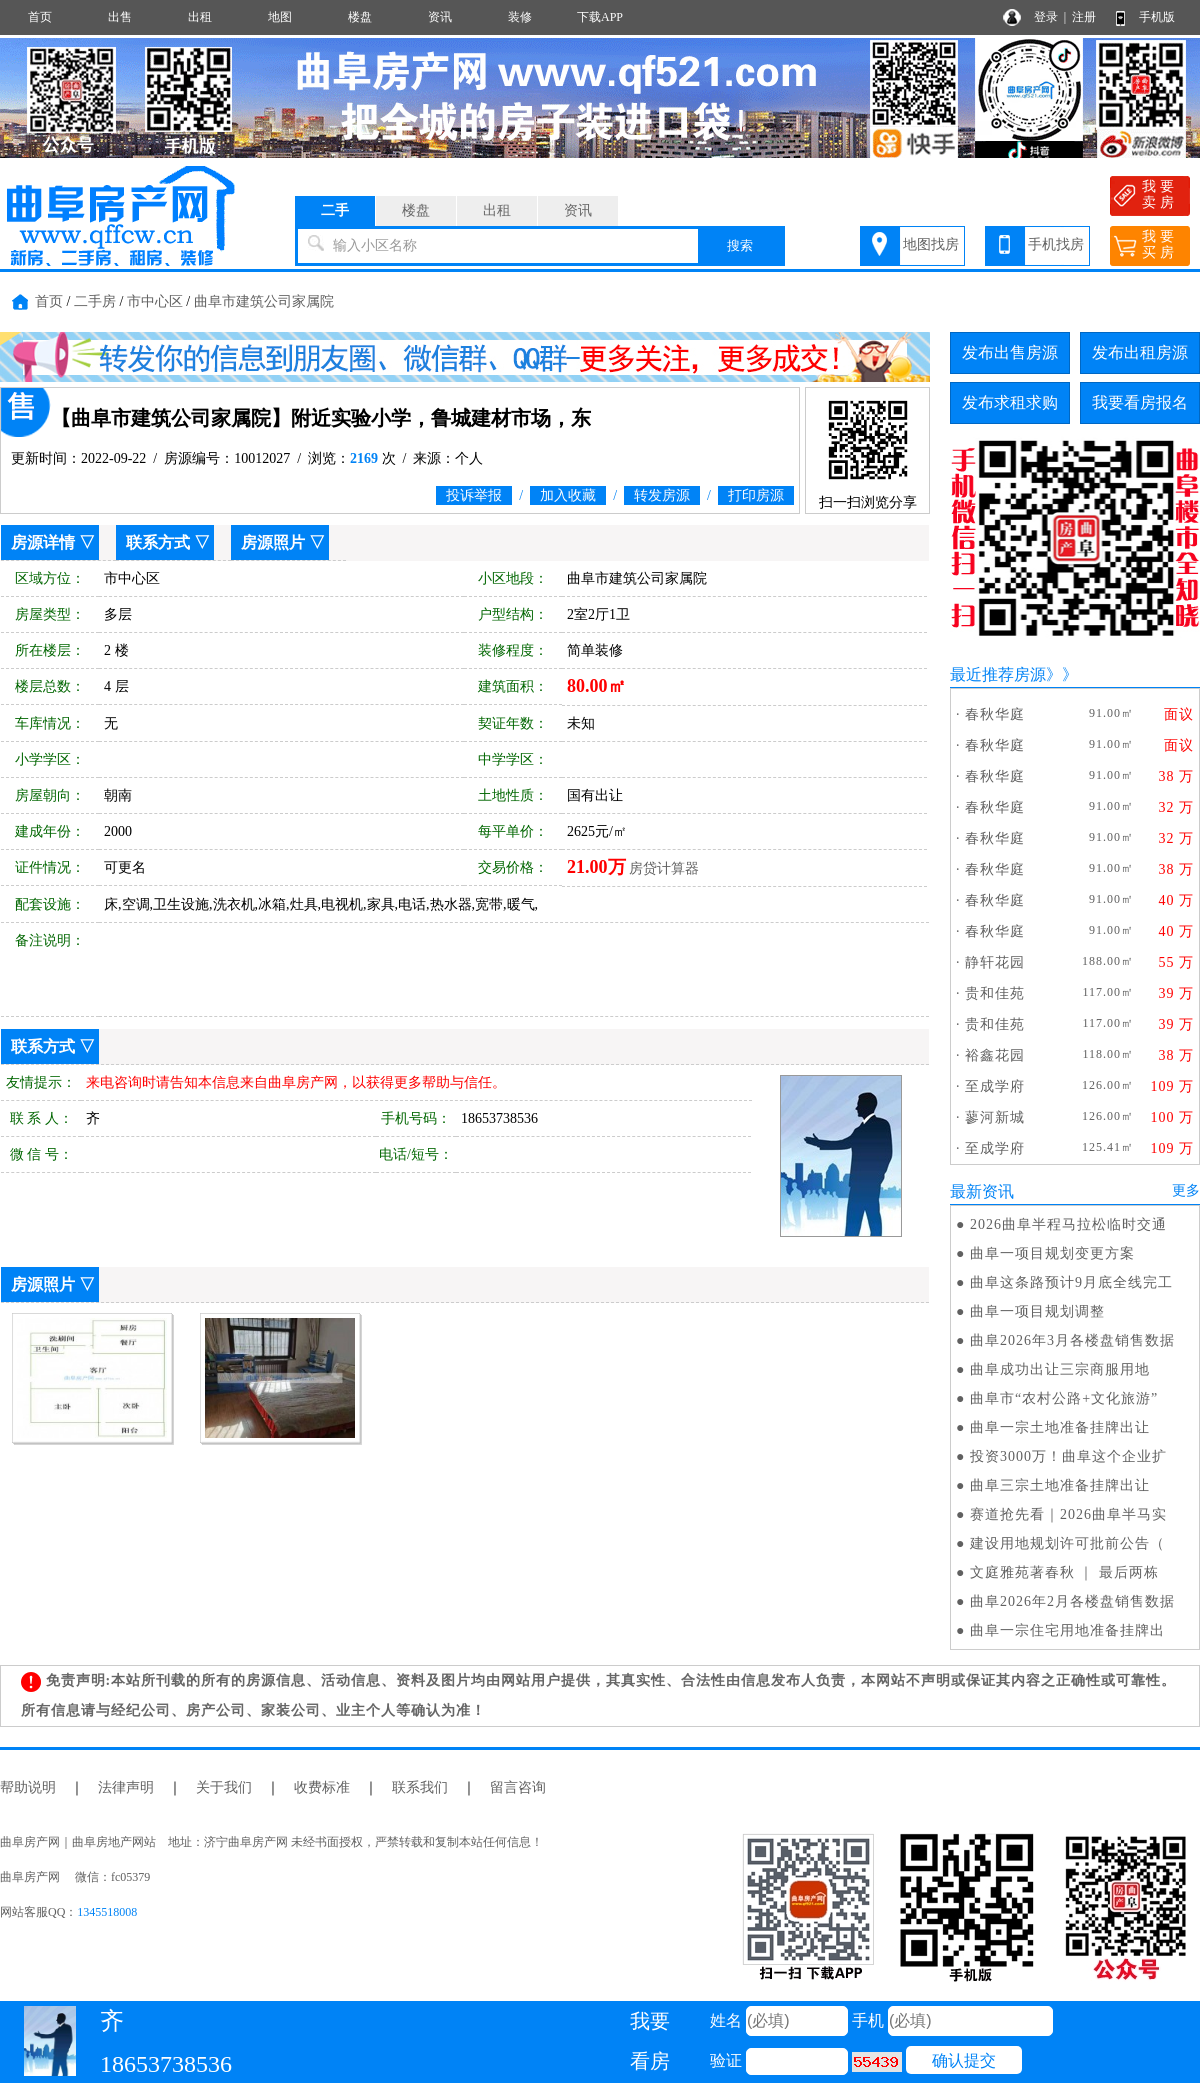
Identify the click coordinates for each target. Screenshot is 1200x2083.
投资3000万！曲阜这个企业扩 (1068, 1456)
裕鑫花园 (995, 1055)
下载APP (600, 17)
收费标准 (322, 1787)
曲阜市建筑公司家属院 (264, 301)
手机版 (1157, 17)
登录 (1046, 17)
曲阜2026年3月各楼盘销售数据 (1072, 1340)
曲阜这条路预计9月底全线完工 (1071, 1282)
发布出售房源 (1010, 352)
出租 (200, 17)
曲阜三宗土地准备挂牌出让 (1060, 1485)
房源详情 (43, 542)
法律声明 (126, 1787)
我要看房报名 (1140, 402)
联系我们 (420, 1787)
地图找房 (931, 244)
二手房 (95, 301)
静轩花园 (995, 962)
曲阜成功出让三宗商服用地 (1060, 1369)
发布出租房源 (1140, 352)
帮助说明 (28, 1787)
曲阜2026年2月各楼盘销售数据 (1072, 1601)
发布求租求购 (1010, 402)
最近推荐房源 (998, 674)
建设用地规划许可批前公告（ (1067, 1543)
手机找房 (1056, 244)
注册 (1084, 17)
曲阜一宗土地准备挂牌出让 (1060, 1427)
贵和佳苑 (995, 993)
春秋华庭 (995, 714)
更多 (1186, 1190)
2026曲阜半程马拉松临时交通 (1068, 1224)
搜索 (740, 245)
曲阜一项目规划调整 (1037, 1311)
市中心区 (155, 301)
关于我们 (224, 1787)
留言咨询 (518, 1787)
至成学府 (995, 1086)
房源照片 (273, 542)
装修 (520, 17)
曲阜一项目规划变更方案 (1052, 1253)
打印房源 (756, 495)
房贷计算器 (664, 868)
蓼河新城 (995, 1117)
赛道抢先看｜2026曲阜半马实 (1068, 1514)
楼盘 (360, 17)
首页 (40, 17)
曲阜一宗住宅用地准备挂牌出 (1067, 1630)
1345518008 (107, 1912)
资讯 (440, 17)
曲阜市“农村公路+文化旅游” (1064, 1398)
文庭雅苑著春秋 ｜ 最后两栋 (1064, 1572)
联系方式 (158, 542)
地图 (280, 17)
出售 (120, 17)
